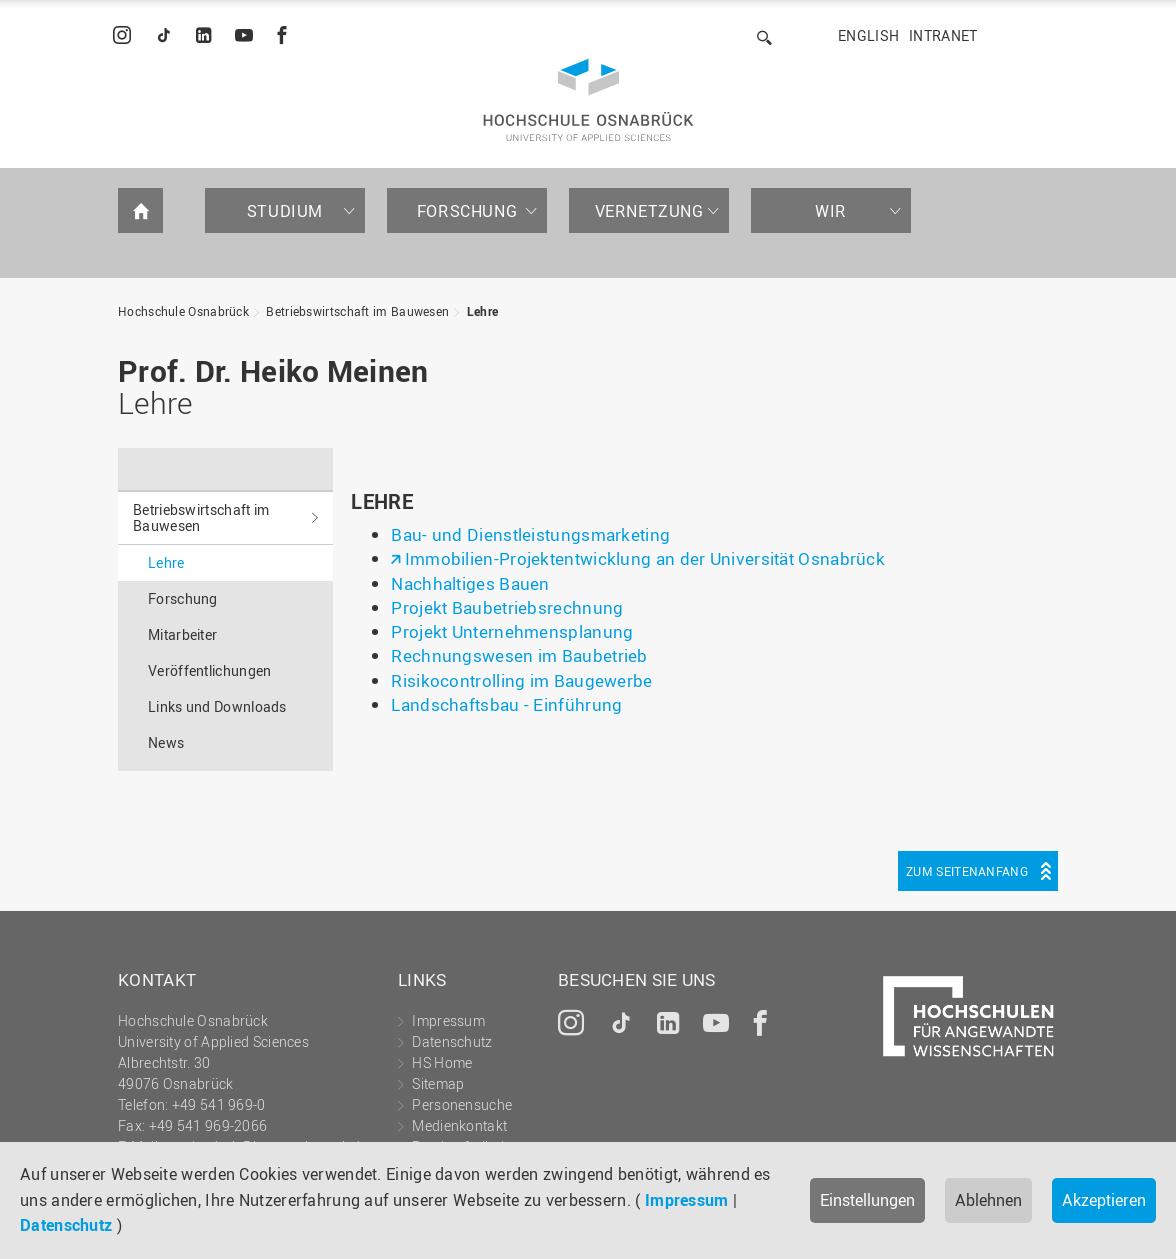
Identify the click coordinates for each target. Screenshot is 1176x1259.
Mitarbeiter (182, 634)
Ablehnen (988, 1200)
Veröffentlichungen (209, 670)
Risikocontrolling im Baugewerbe (521, 680)
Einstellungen (867, 1200)
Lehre (483, 311)
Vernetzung (649, 211)
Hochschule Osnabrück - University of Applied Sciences (588, 100)
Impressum (687, 1200)
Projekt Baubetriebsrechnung (507, 607)
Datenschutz (66, 1225)
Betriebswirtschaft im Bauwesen (357, 311)
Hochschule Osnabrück (183, 311)
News (166, 742)
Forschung (467, 211)
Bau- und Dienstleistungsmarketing (530, 534)
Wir (831, 211)
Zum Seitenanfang (967, 871)
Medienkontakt (459, 1125)
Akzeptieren (1104, 1200)
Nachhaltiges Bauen (470, 583)
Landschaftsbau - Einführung (506, 704)
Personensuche (462, 1104)
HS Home (442, 1062)
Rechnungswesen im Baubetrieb (519, 655)
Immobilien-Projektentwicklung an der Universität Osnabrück (645, 558)
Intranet (943, 35)
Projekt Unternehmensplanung (512, 631)
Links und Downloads (217, 706)
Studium (285, 211)
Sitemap (438, 1083)
